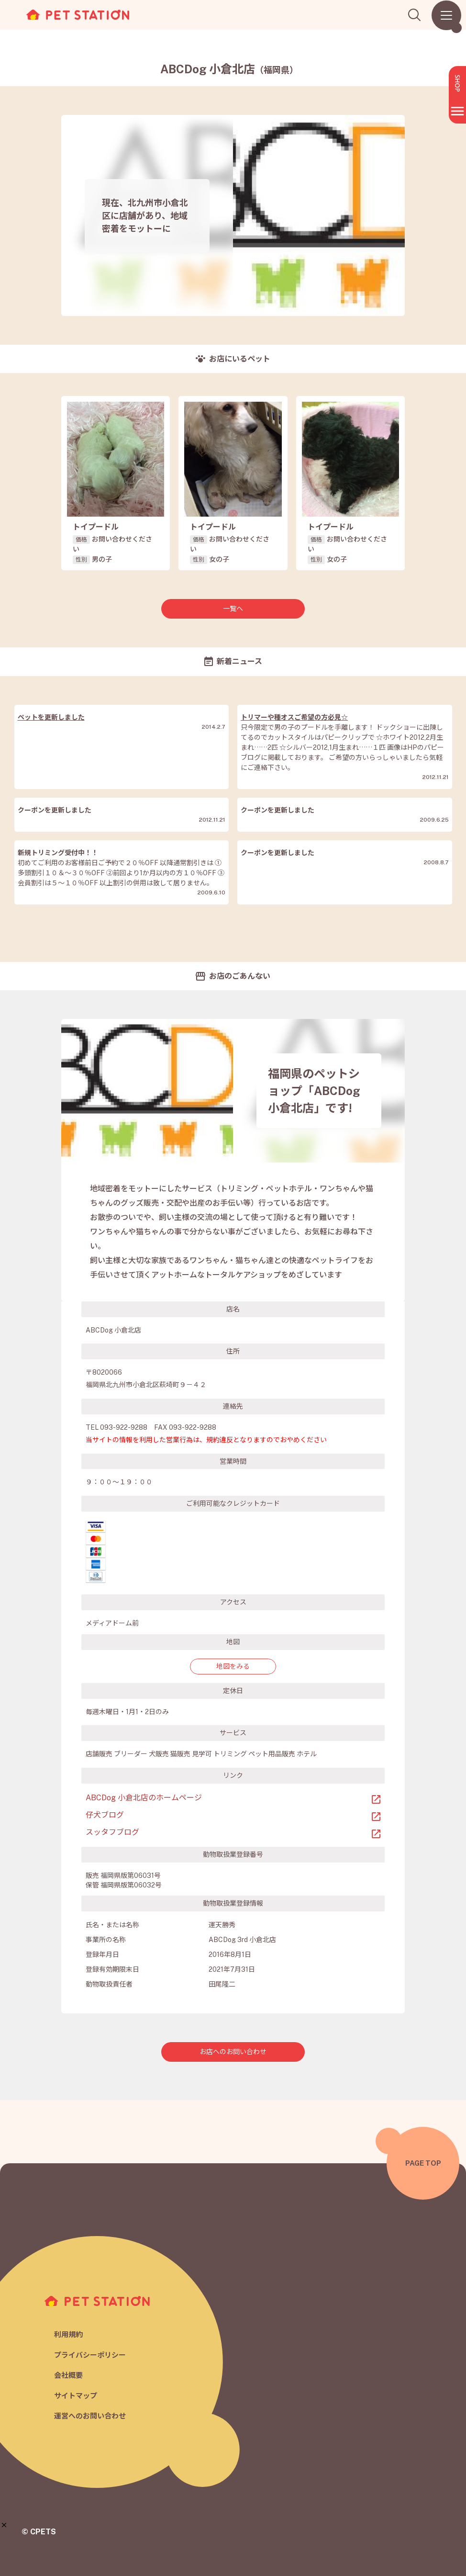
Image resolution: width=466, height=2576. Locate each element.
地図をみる (233, 1666)
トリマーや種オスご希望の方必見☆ (294, 717)
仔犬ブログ (105, 1814)
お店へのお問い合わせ (233, 2052)
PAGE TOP (423, 2163)
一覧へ (233, 608)
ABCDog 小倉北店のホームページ (144, 1797)
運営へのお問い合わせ (90, 2416)
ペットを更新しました (51, 717)
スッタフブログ (112, 1832)
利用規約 (68, 2334)
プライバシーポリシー (90, 2355)
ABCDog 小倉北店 (229, 69)
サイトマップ (75, 2396)
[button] (4, 2525)
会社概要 (68, 2375)
